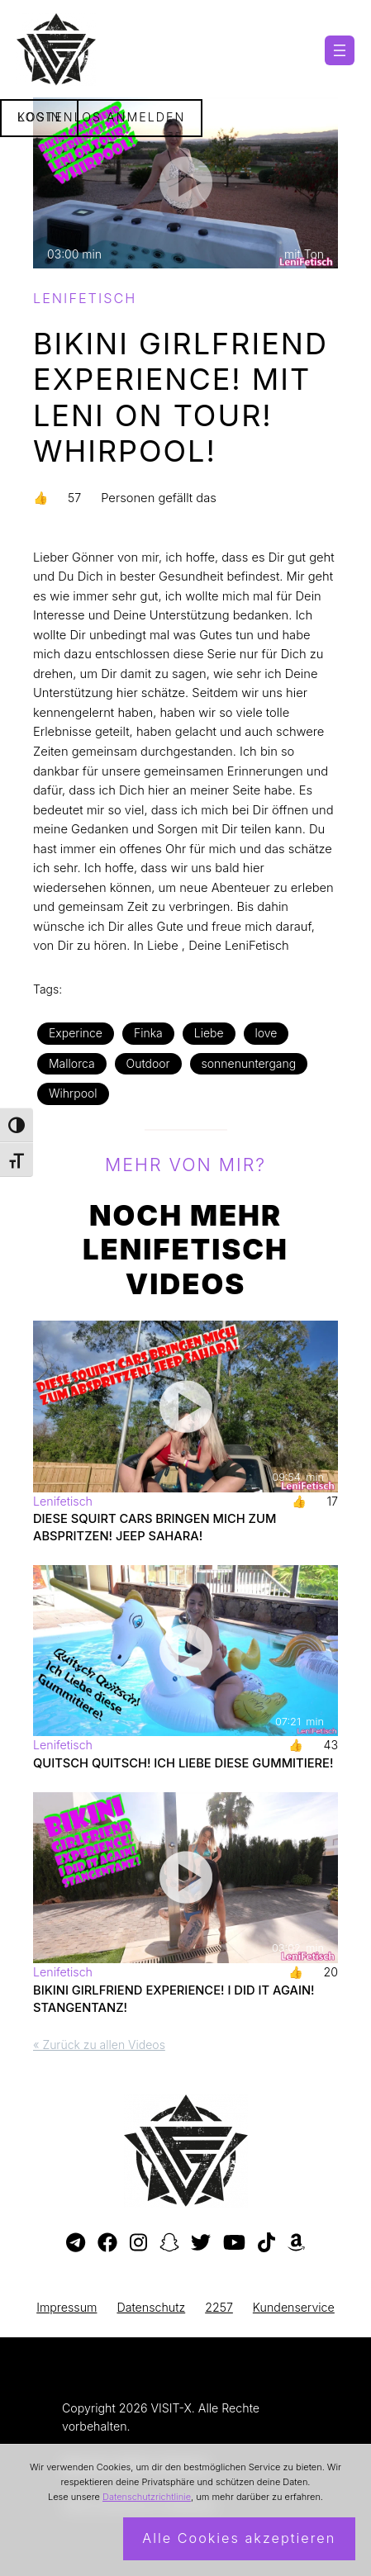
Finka (148, 1033)
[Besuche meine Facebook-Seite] (107, 2243)
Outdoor (148, 1063)
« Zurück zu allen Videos (99, 2045)
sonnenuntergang (249, 1063)
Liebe (209, 1033)
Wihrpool (73, 1093)
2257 (219, 2307)
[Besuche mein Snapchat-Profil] (169, 2243)
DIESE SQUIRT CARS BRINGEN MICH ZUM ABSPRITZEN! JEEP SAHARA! (154, 1527)
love (266, 1033)
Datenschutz (151, 2307)
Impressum (66, 2307)
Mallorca (72, 1063)
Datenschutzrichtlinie (146, 2496)
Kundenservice (294, 2307)
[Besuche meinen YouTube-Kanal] (234, 2243)
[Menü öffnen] (340, 50)
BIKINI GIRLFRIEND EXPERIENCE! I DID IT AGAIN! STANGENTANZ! (174, 1999)
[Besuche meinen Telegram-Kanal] (75, 2243)
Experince (75, 1033)
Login (39, 117)
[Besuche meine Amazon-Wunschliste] (296, 2243)
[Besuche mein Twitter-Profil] (201, 2243)
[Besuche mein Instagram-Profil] (138, 2243)
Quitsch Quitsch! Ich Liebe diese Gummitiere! (183, 1763)
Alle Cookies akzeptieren (238, 2538)
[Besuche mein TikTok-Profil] (266, 2243)
